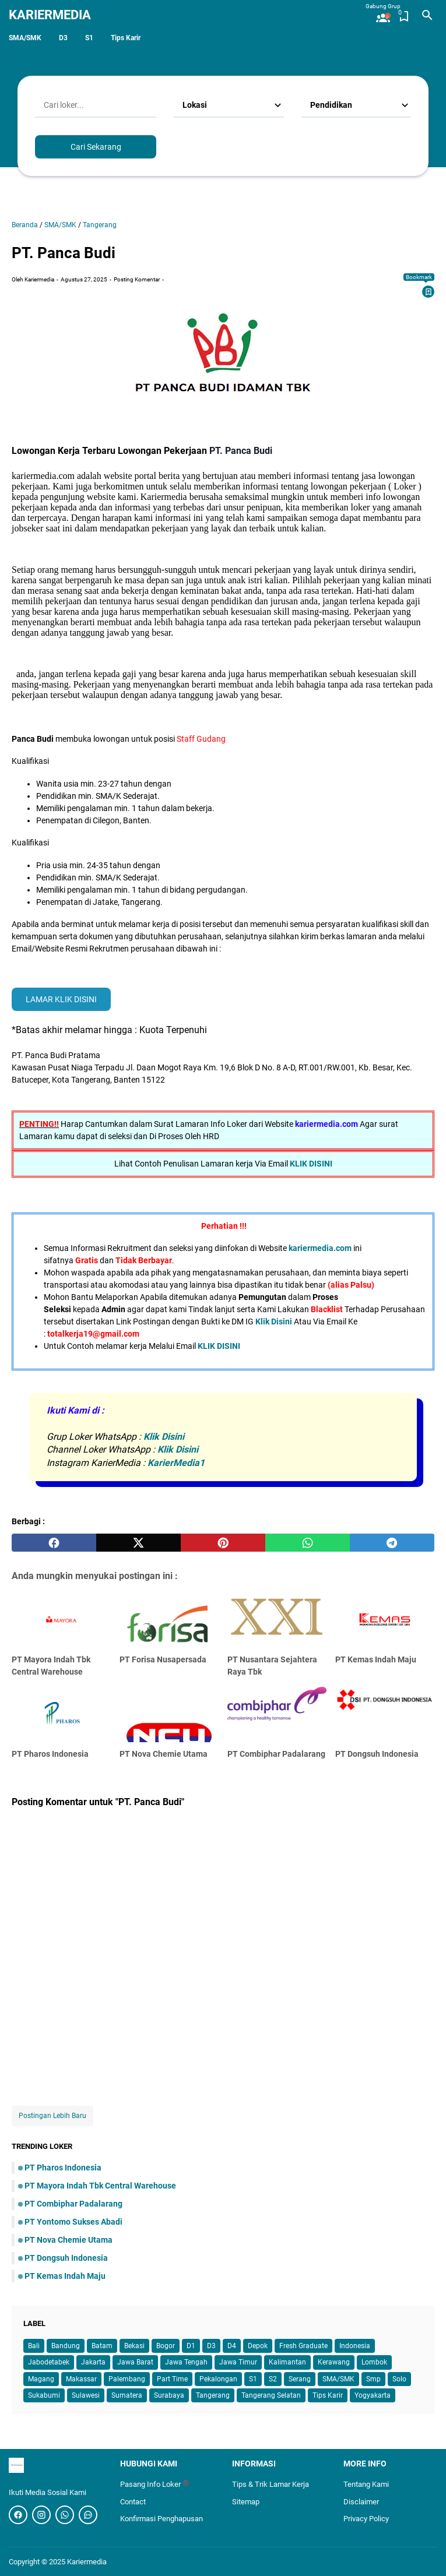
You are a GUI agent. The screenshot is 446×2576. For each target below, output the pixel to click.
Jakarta (93, 2362)
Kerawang (334, 2362)
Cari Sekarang (96, 146)
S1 (89, 38)
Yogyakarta (372, 2395)
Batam (102, 2346)
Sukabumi (44, 2395)
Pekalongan (218, 2379)
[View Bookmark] (404, 16)
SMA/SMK (25, 38)
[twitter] (138, 1543)
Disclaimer (361, 2501)
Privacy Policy (366, 2518)
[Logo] (56, 2465)
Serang (300, 2379)
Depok (258, 2346)
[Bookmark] (428, 292)
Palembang (126, 2379)
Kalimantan (287, 2362)
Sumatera (126, 2395)
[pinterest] (223, 1543)
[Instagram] (41, 2514)
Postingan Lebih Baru (52, 2116)
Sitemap (245, 2501)
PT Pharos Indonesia (50, 1754)
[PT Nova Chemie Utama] (169, 1715)
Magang (41, 2379)
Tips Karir (126, 38)
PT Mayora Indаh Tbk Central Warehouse (100, 2185)
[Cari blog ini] (427, 15)
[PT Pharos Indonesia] (61, 1715)
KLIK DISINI (311, 1163)
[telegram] (392, 1543)
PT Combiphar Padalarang (276, 1754)
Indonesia (354, 2346)
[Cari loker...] (95, 105)
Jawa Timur (238, 2362)
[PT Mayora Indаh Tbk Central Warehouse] (61, 1620)
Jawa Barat (135, 2362)
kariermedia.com (320, 1248)
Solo (399, 2379)
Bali (34, 2346)
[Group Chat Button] (383, 13)
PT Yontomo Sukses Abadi (73, 2221)
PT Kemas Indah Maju (375, 1659)
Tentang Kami (366, 2484)
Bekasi (134, 2346)
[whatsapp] (307, 1543)
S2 (273, 2379)
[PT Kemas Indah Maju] (384, 1620)
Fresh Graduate (303, 2346)
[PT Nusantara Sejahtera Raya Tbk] (276, 1620)
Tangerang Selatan (271, 2395)
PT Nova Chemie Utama (164, 1754)
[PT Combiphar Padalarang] (276, 1715)
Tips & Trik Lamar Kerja (270, 2484)
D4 (231, 2346)
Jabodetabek (48, 2362)
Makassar (81, 2379)
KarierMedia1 (176, 1462)
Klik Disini (273, 1321)
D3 (63, 38)
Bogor (165, 2346)
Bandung (65, 2346)
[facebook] (54, 1543)
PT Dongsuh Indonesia (377, 1754)
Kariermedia (50, 15)
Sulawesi (86, 2395)
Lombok (374, 2362)
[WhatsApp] (88, 2514)
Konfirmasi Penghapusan (161, 2518)
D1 (191, 2346)
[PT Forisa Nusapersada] (169, 1620)
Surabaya (169, 2395)
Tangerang (213, 2395)
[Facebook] (18, 2514)
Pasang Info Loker (154, 2484)
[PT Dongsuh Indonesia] (384, 1715)
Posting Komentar (137, 279)
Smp (373, 2379)
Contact (133, 2501)
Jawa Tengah (186, 2362)
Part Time (172, 2379)
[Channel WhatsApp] (64, 2514)
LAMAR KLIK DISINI (61, 999)
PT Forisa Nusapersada (163, 1659)
